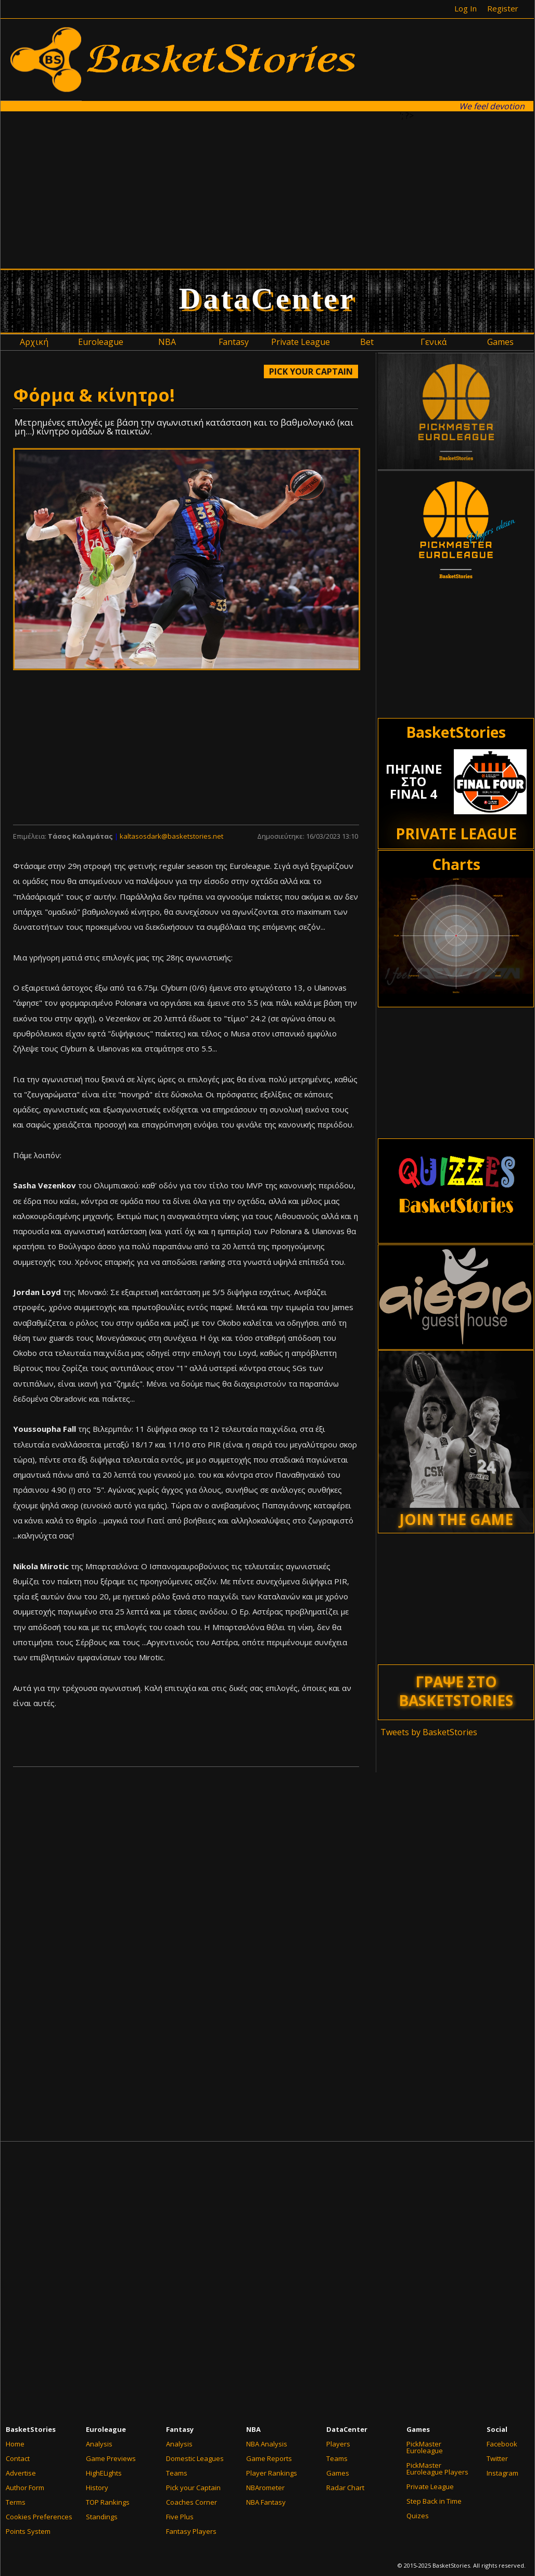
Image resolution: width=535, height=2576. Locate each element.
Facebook (502, 2444)
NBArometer (265, 2487)
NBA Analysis (266, 2444)
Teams (176, 2473)
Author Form (25, 2487)
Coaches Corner (191, 2502)
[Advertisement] (207, 189)
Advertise (21, 2473)
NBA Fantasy (266, 2502)
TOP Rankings (108, 2502)
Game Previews (111, 2458)
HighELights (104, 2473)
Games (337, 2473)
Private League (430, 2486)
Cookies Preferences (39, 2516)
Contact (18, 2458)
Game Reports (269, 2458)
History (97, 2487)
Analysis (99, 2444)
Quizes (417, 2515)
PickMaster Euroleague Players (437, 2468)
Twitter (497, 2458)
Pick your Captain (193, 2487)
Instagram (502, 2473)
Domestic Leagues (195, 2458)
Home (15, 2444)
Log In (465, 8)
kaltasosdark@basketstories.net (171, 836)
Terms (16, 2502)
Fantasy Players (191, 2531)
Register (502, 8)
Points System (28, 2531)
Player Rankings (271, 2473)
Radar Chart (345, 2487)
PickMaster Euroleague (424, 2447)
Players (338, 2444)
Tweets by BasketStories (428, 1732)
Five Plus (180, 2516)
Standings (102, 2516)
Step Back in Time (434, 2501)
